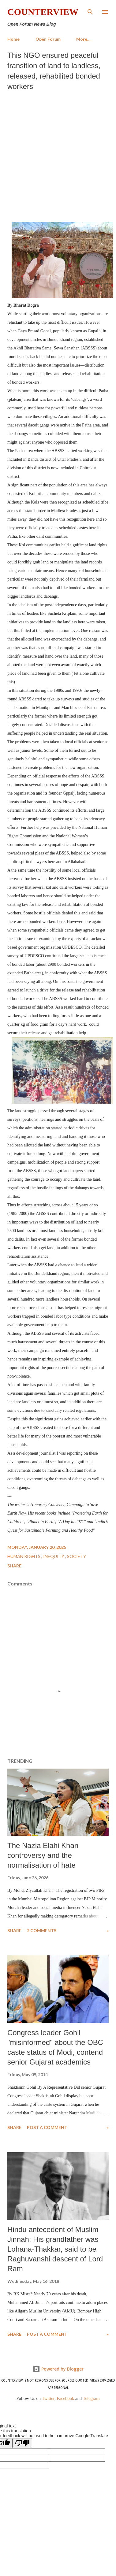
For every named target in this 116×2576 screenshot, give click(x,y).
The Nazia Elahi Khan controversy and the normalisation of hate (42, 1855)
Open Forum (48, 39)
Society (76, 1556)
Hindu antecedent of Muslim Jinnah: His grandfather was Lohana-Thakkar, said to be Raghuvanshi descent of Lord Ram (55, 2249)
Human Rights (24, 1556)
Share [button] (14, 1565)
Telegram (91, 2398)
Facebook (65, 2398)
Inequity (54, 1556)
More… (83, 39)
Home (13, 39)
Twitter (48, 2398)
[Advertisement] (57, 155)
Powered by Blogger (58, 2369)
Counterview (42, 12)
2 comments (41, 1930)
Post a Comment (47, 2127)
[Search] (90, 11)
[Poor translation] (22, 2443)
